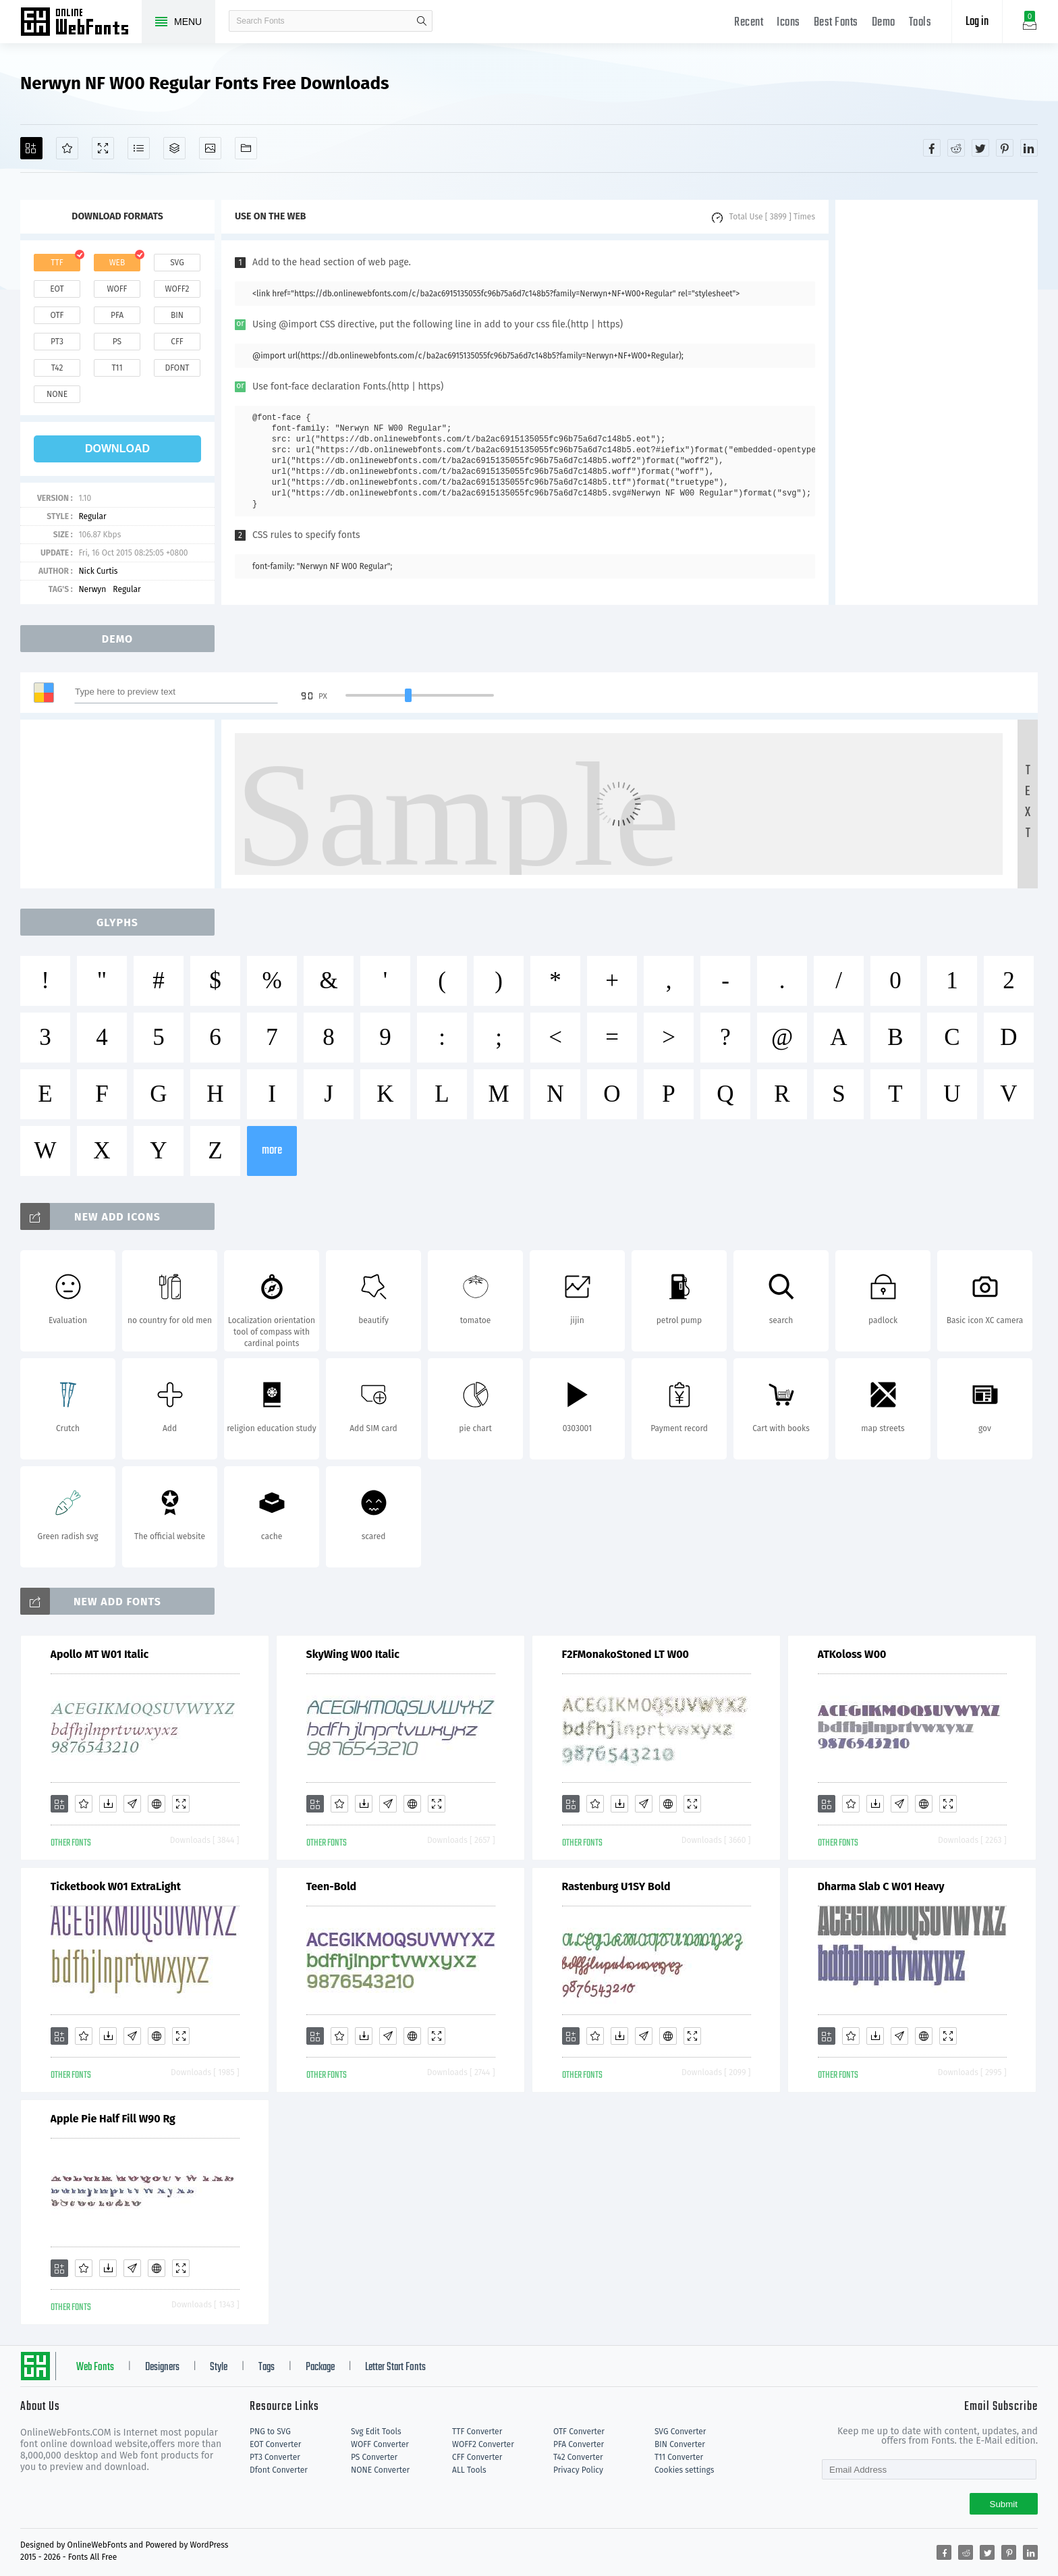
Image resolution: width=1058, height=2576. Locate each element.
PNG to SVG (270, 2431)
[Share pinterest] (1004, 148)
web (117, 262)
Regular (92, 516)
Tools (920, 22)
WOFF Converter (380, 2444)
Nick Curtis (97, 571)
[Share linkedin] (1029, 148)
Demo (883, 22)
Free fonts (81, 23)
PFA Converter (578, 2444)
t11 (116, 368)
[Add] (31, 148)
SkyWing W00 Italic (352, 1654)
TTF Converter (477, 2431)
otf (57, 315)
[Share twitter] (980, 148)
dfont (177, 368)
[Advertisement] (936, 402)
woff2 (177, 289)
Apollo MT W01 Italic (100, 1654)
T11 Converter (679, 2457)
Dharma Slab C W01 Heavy (881, 1886)
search (422, 21)
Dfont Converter (279, 2470)
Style (218, 2367)
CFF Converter (477, 2457)
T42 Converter (578, 2457)
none (57, 394)
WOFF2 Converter (483, 2444)
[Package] (174, 148)
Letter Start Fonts (395, 2367)
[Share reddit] (956, 148)
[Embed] (156, 1804)
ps (117, 341)
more (272, 1150)
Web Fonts (95, 2367)
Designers (162, 2367)
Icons (788, 22)
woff (117, 289)
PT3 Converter (275, 2457)
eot (56, 289)
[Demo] (103, 148)
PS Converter (374, 2457)
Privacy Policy (578, 2470)
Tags (266, 2367)
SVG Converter (680, 2431)
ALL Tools (469, 2470)
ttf (57, 262)
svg (177, 262)
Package (320, 2367)
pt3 (57, 341)
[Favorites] (67, 148)
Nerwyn (92, 589)
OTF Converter (579, 2431)
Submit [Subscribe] (1004, 2504)
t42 (57, 368)
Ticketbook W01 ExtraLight (116, 1886)
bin (177, 315)
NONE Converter (380, 2470)
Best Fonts (836, 22)
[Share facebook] (932, 148)
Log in (977, 22)
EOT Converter (275, 2444)
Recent (748, 22)
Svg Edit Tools (376, 2431)
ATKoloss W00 (852, 1654)
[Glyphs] (139, 148)
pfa (117, 315)
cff (177, 341)
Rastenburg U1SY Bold (616, 1886)
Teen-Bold (331, 1886)
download (117, 448)
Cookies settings (684, 2470)
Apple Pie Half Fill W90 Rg (113, 2118)
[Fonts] (246, 148)
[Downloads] (108, 1804)
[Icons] (210, 148)
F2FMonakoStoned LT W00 (625, 1654)
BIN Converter (680, 2444)
